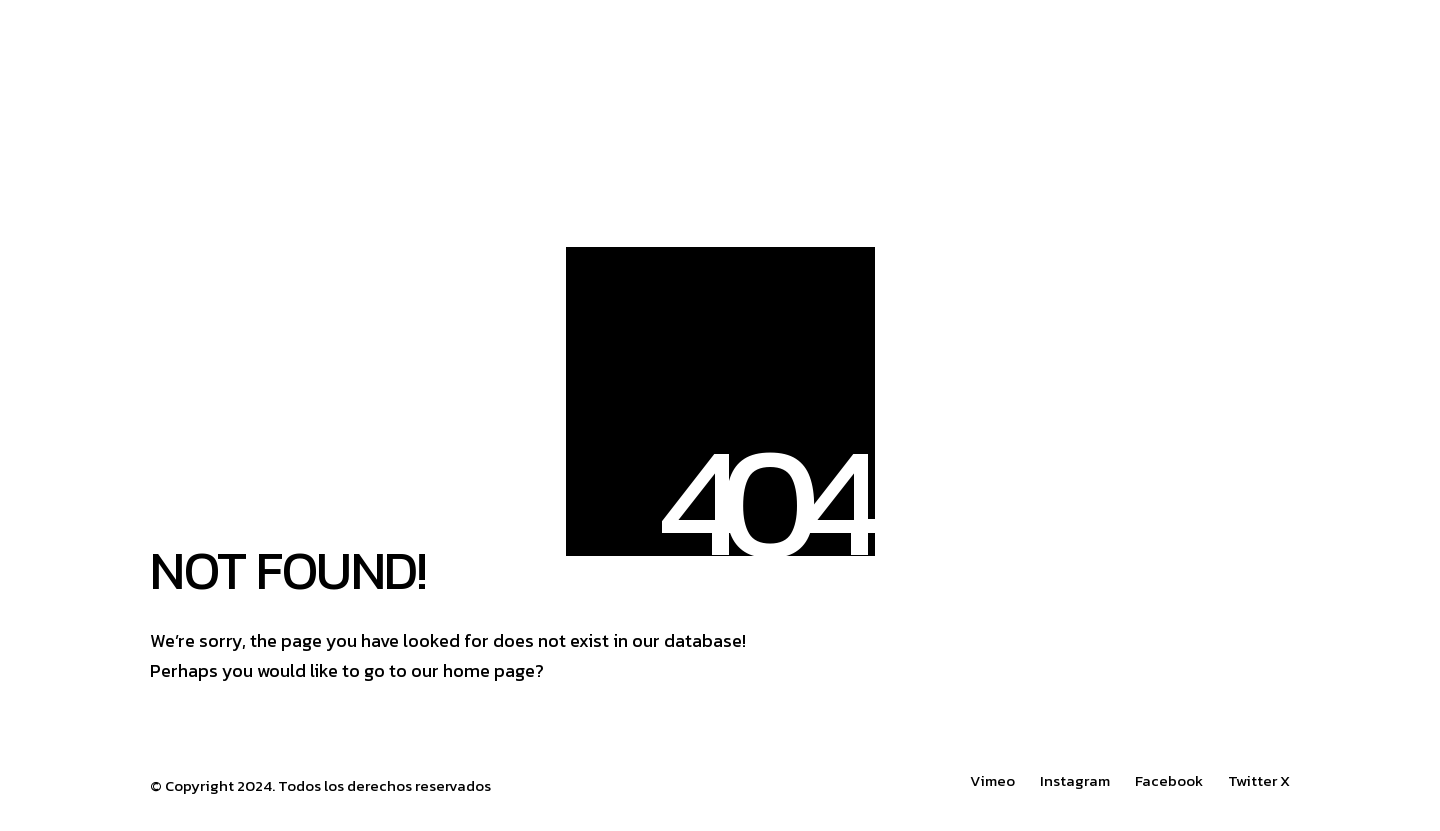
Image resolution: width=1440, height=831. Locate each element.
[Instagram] (1075, 781)
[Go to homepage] (450, 71)
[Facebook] (1169, 781)
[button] (1278, 71)
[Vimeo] (992, 781)
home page (489, 670)
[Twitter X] (1259, 781)
